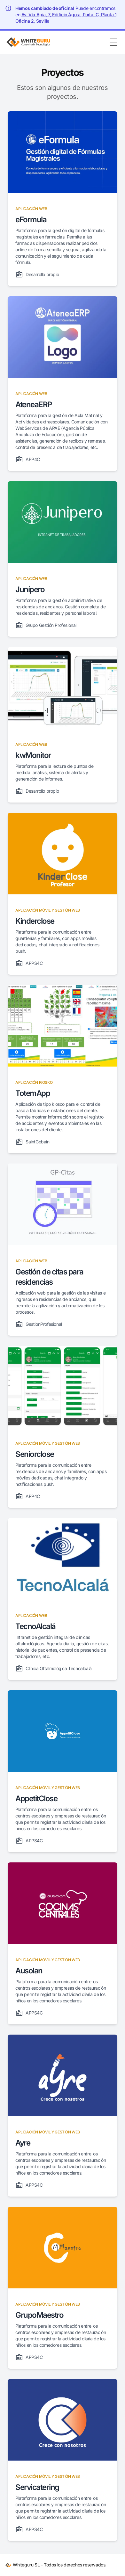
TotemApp (32, 1093)
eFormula (30, 219)
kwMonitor (33, 755)
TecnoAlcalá (35, 1626)
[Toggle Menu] (113, 42)
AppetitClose (36, 1798)
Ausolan (29, 1970)
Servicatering (37, 2487)
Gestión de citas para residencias (49, 1277)
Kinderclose (34, 921)
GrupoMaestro (39, 2315)
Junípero (29, 589)
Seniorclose (34, 1454)
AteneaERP (33, 404)
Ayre (22, 2142)
